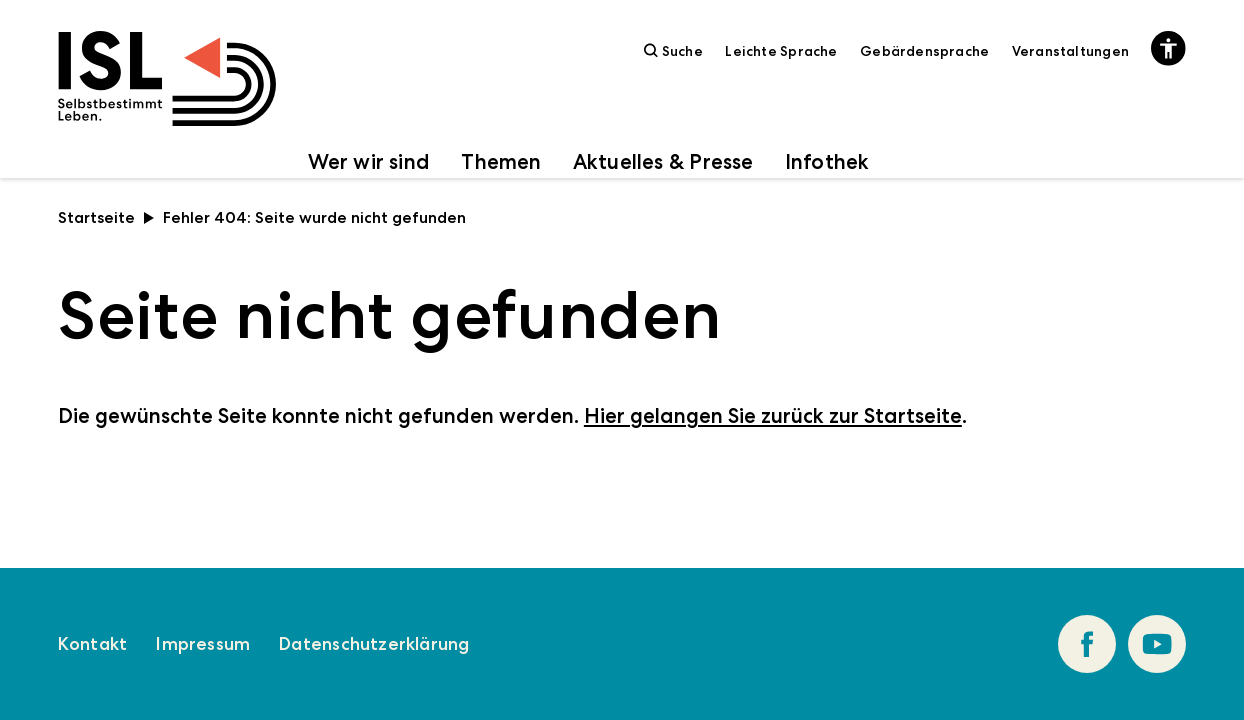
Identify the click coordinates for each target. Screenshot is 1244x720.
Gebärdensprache (924, 51)
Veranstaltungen (1070, 51)
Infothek (827, 161)
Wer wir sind (369, 161)
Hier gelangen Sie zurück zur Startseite (773, 415)
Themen (501, 161)
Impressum (203, 644)
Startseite (106, 217)
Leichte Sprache (781, 51)
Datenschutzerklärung (374, 644)
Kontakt (92, 644)
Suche (673, 50)
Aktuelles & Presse (663, 161)
